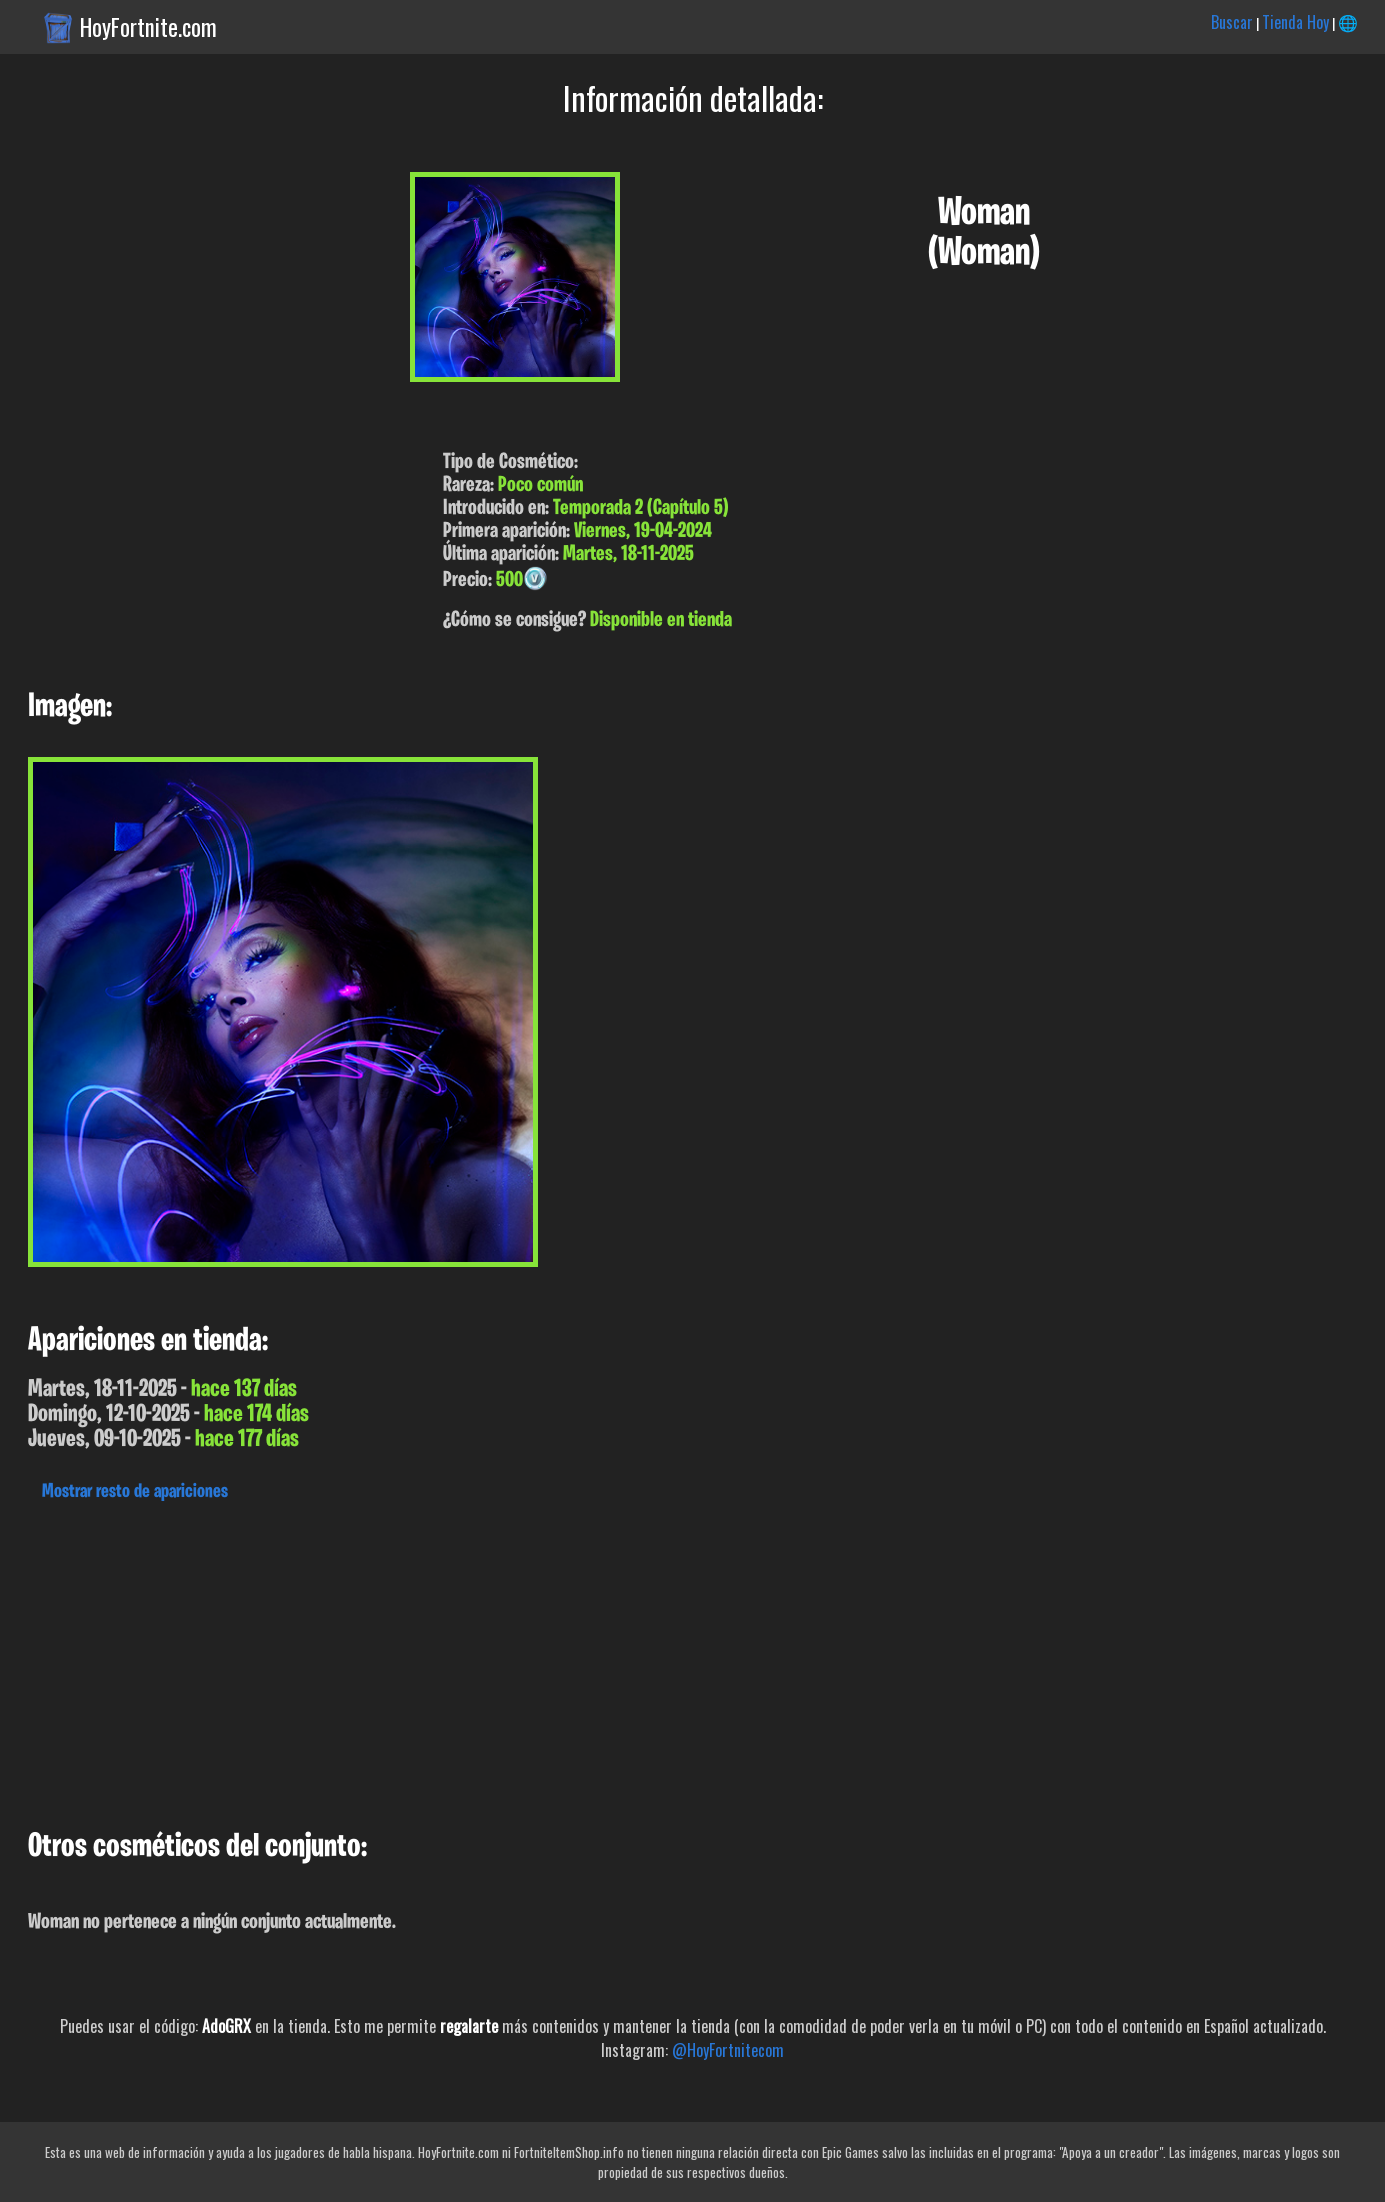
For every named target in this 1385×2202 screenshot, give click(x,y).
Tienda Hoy (1295, 22)
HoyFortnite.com (148, 27)
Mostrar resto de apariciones (135, 1492)
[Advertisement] (600, 1660)
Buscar (1232, 22)
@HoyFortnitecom (728, 2050)
